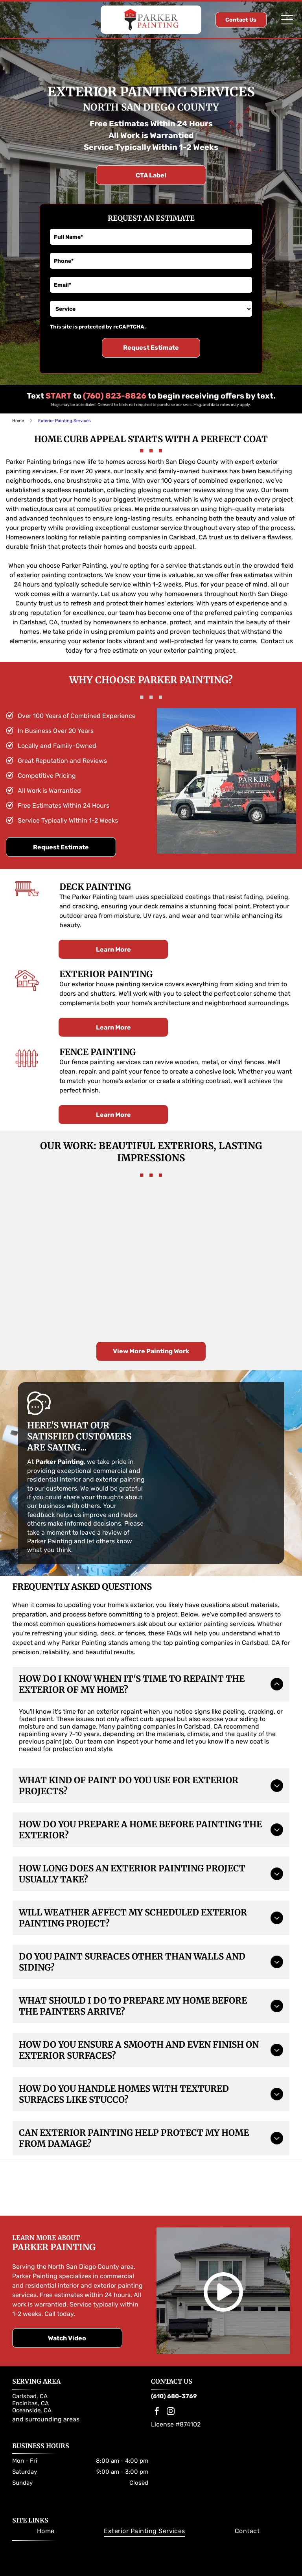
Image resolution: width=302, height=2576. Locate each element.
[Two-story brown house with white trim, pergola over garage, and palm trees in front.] (259, 1223)
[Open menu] (287, 20)
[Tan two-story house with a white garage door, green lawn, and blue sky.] (115, 1223)
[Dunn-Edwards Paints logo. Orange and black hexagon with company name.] (184, 2174)
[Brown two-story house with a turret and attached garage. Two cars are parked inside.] (115, 1295)
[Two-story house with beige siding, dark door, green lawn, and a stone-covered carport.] (187, 1223)
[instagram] (171, 2397)
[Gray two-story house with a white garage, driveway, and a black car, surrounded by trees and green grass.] (187, 1295)
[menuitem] (46, 2516)
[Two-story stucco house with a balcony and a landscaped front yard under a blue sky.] (43, 1295)
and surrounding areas (45, 2404)
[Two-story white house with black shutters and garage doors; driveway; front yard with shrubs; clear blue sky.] (43, 1223)
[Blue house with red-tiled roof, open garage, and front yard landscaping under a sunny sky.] (259, 1295)
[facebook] (157, 2397)
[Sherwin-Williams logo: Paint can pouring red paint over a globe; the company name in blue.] (117, 2174)
